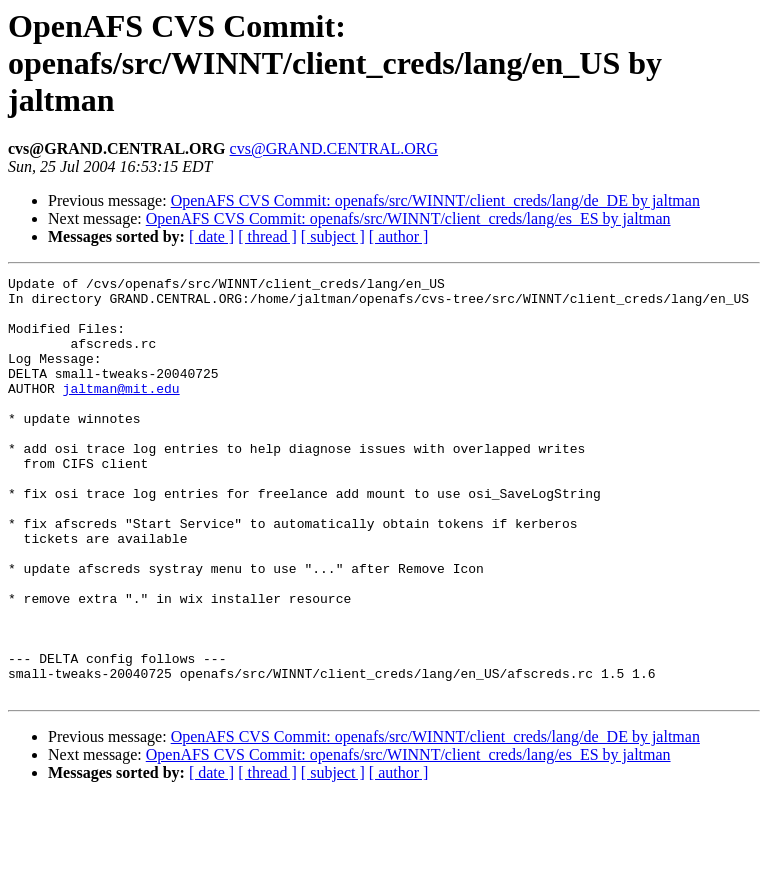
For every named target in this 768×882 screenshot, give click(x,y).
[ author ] (399, 236)
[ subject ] (333, 236)
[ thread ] (267, 236)
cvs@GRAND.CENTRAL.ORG (334, 148)
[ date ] (211, 236)
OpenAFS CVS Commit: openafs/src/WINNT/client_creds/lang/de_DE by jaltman (435, 200)
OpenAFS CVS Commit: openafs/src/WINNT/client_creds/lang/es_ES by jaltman (408, 218)
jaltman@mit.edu (121, 412)
